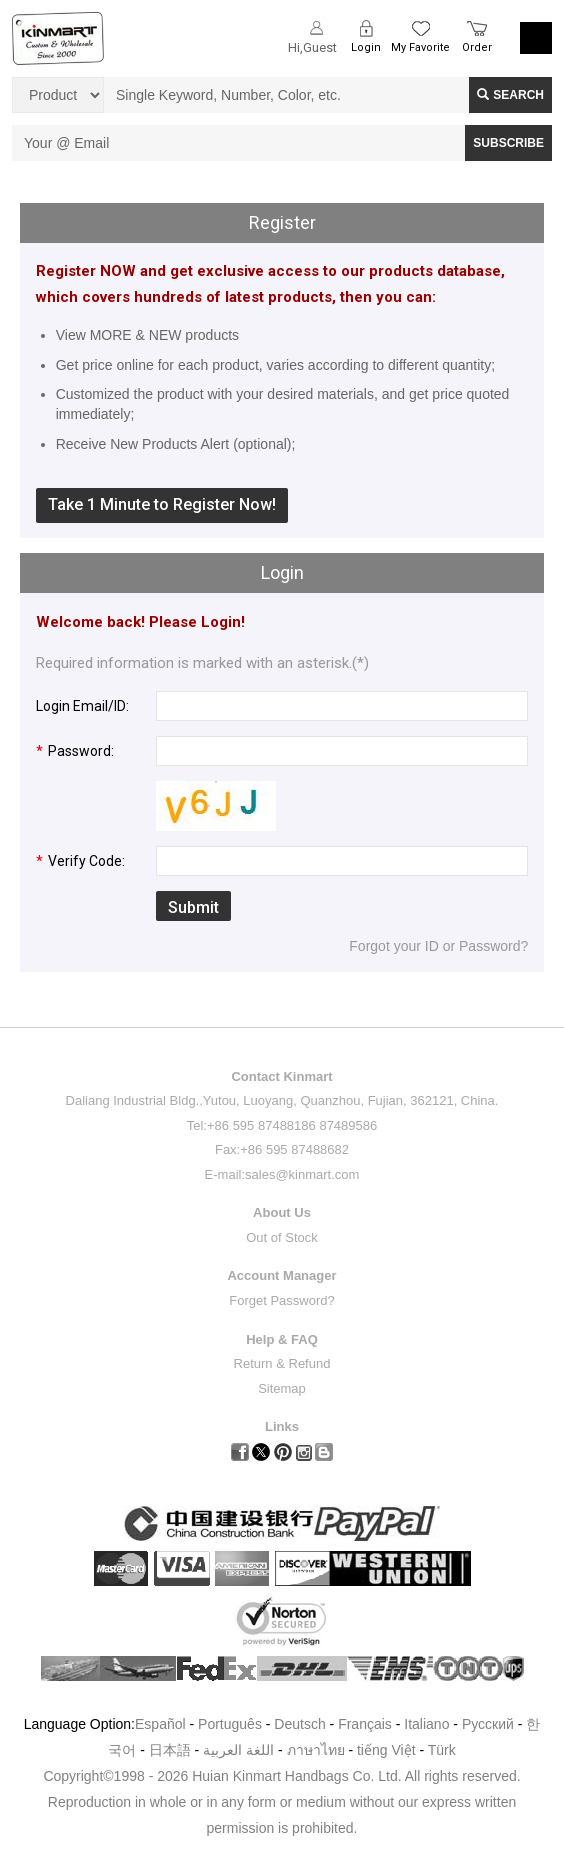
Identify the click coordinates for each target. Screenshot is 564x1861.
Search (510, 95)
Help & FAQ (282, 1339)
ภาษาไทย (316, 1750)
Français (365, 1724)
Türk (442, 1750)
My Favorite (420, 47)
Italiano (426, 1724)
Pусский (488, 1724)
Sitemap (282, 1388)
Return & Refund (282, 1363)
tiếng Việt (386, 1750)
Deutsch (299, 1724)
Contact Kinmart (281, 1076)
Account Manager (281, 1275)
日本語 (170, 1750)
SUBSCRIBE (508, 143)
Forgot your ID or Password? (438, 946)
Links (282, 1426)
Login (366, 47)
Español (160, 1724)
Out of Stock (282, 1237)
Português (230, 1724)
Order (477, 47)
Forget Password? (282, 1300)
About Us (282, 1212)
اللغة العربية (240, 1750)
